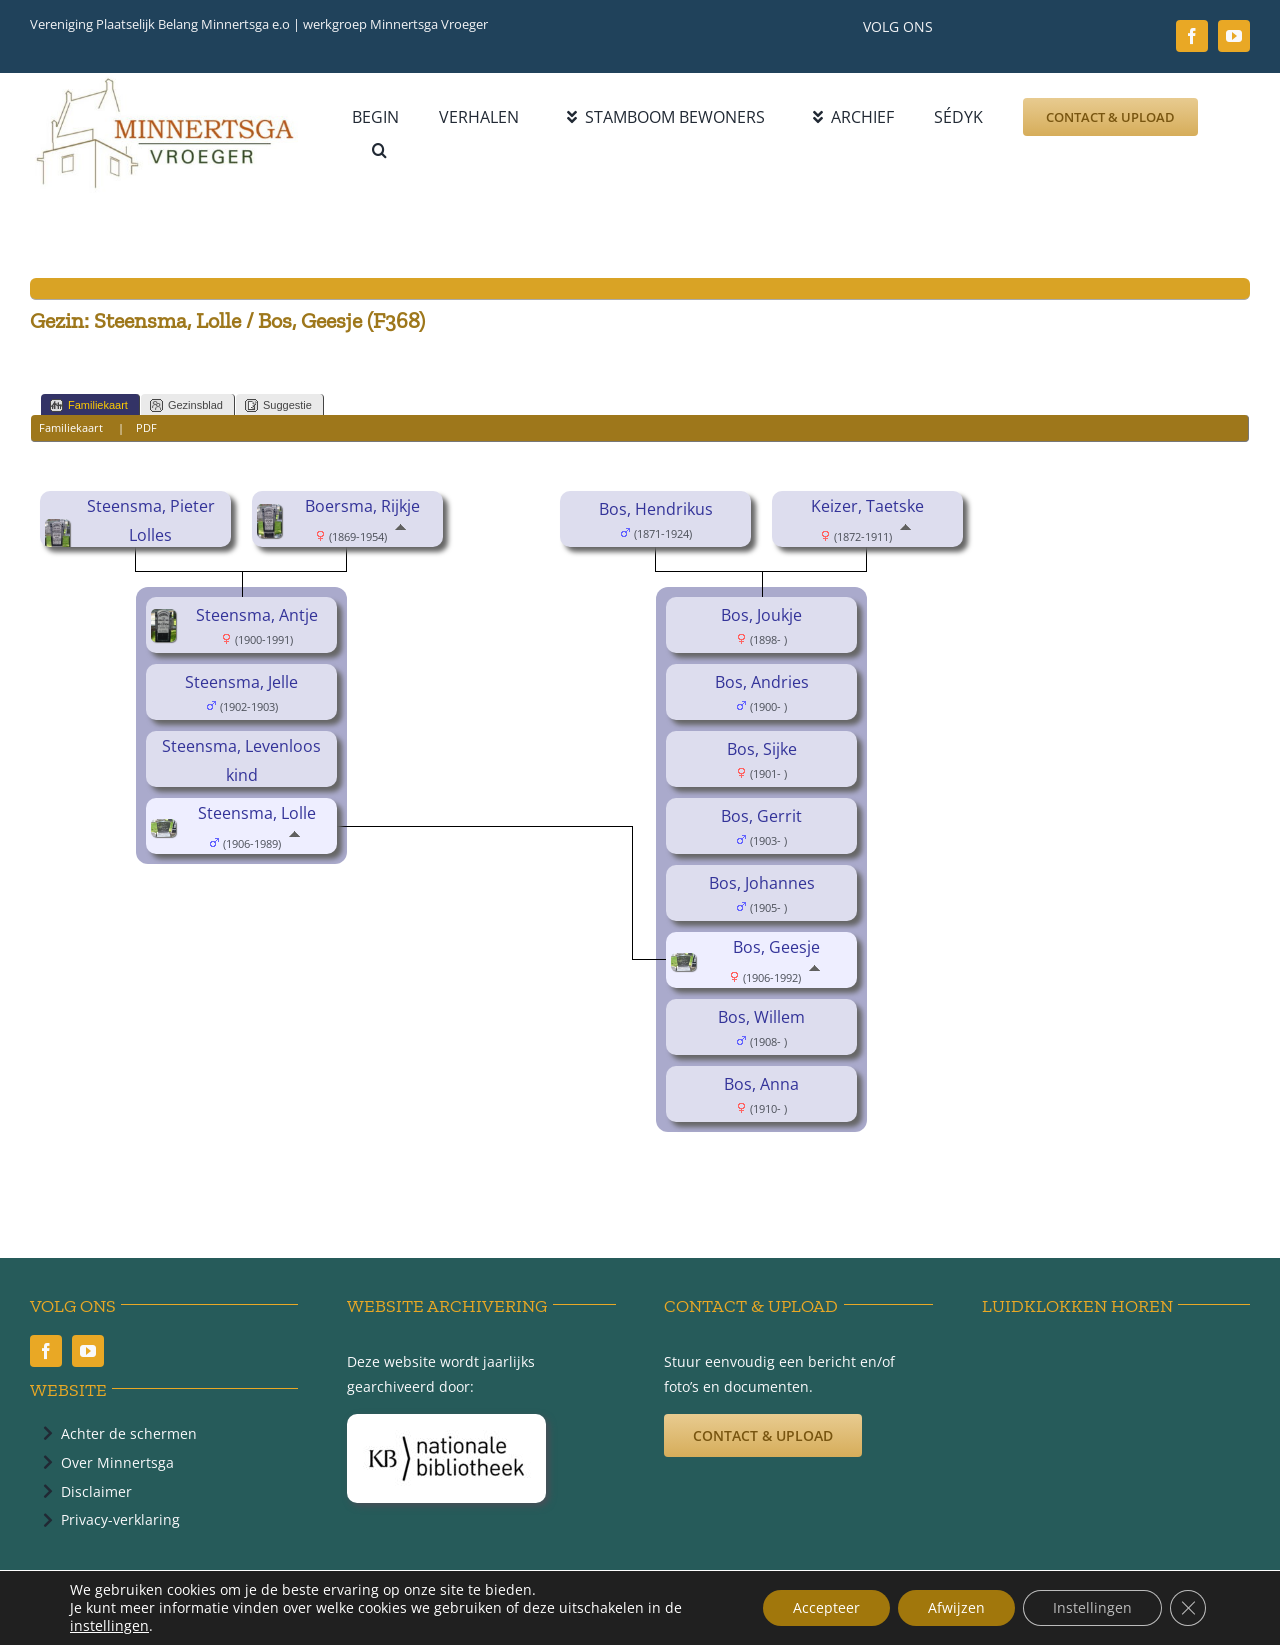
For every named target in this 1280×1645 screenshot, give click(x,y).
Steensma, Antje (257, 615)
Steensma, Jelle (241, 682)
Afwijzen (956, 1607)
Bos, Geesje (776, 947)
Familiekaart (89, 405)
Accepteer (826, 1607)
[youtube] (1234, 36)
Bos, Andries (762, 682)
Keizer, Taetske (867, 506)
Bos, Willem (761, 1017)
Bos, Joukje (761, 615)
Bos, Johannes (762, 883)
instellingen (109, 1626)
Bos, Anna (761, 1084)
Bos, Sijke (762, 749)
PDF (146, 427)
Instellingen (1092, 1607)
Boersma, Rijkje (362, 506)
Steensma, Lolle (257, 813)
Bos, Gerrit (761, 816)
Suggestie (278, 405)
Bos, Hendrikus (656, 509)
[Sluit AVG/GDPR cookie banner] (1188, 1608)
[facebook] (1192, 36)
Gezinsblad (186, 405)
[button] (379, 150)
